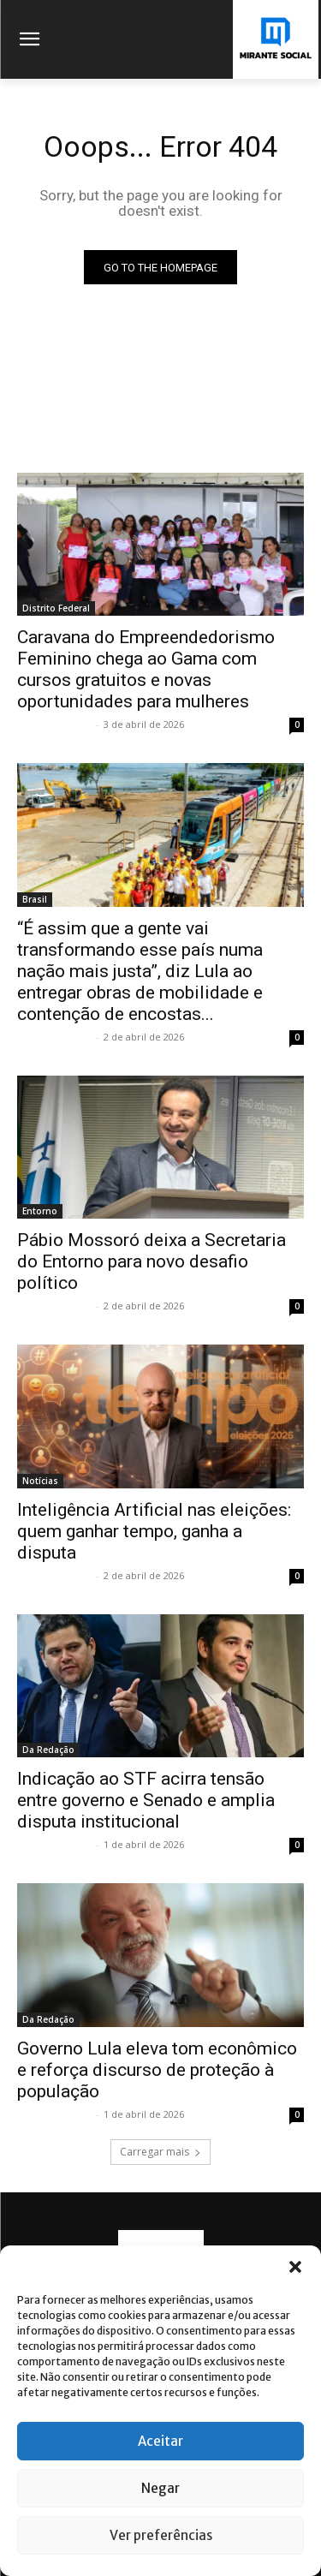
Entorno (39, 1211)
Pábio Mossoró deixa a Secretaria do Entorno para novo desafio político (151, 1261)
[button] (295, 2266)
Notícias (40, 1481)
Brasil (34, 899)
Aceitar (160, 2441)
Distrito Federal (56, 608)
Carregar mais (160, 2151)
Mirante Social (54, 724)
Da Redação (48, 1750)
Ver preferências (161, 2535)
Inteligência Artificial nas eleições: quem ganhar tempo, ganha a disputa (154, 1531)
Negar (160, 2488)
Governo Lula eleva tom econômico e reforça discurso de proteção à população (157, 2070)
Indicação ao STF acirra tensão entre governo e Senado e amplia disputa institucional (146, 1800)
